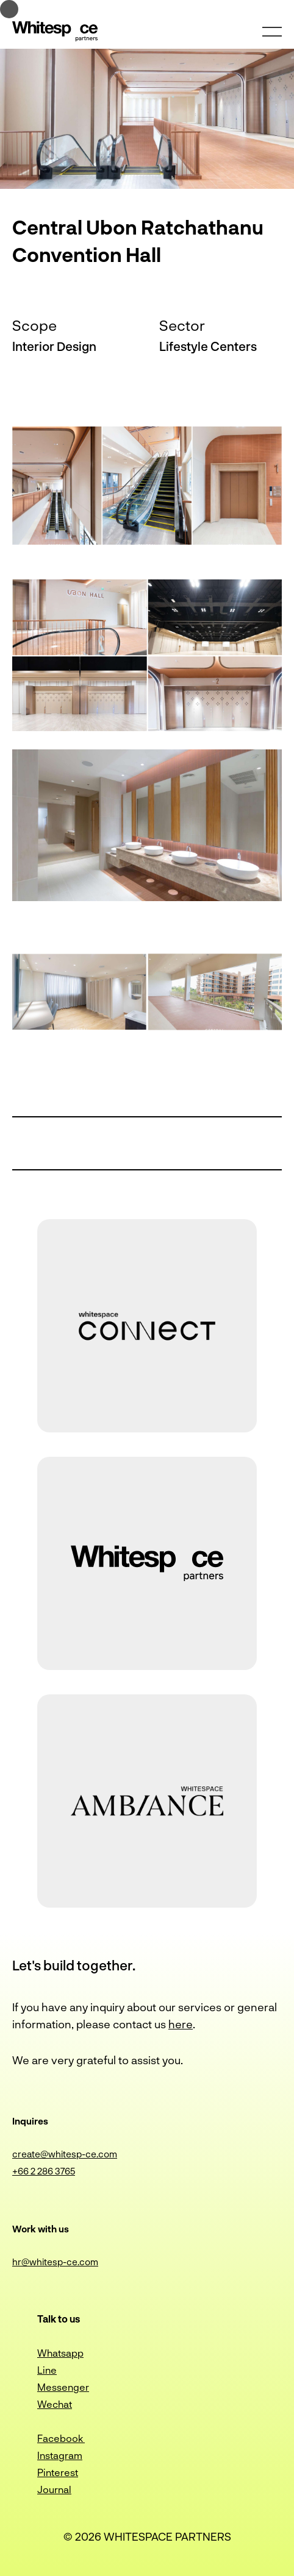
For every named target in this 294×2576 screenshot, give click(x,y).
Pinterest (57, 2472)
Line (47, 2370)
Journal (54, 2489)
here (180, 2024)
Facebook (61, 2438)
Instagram (59, 2455)
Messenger (63, 2387)
